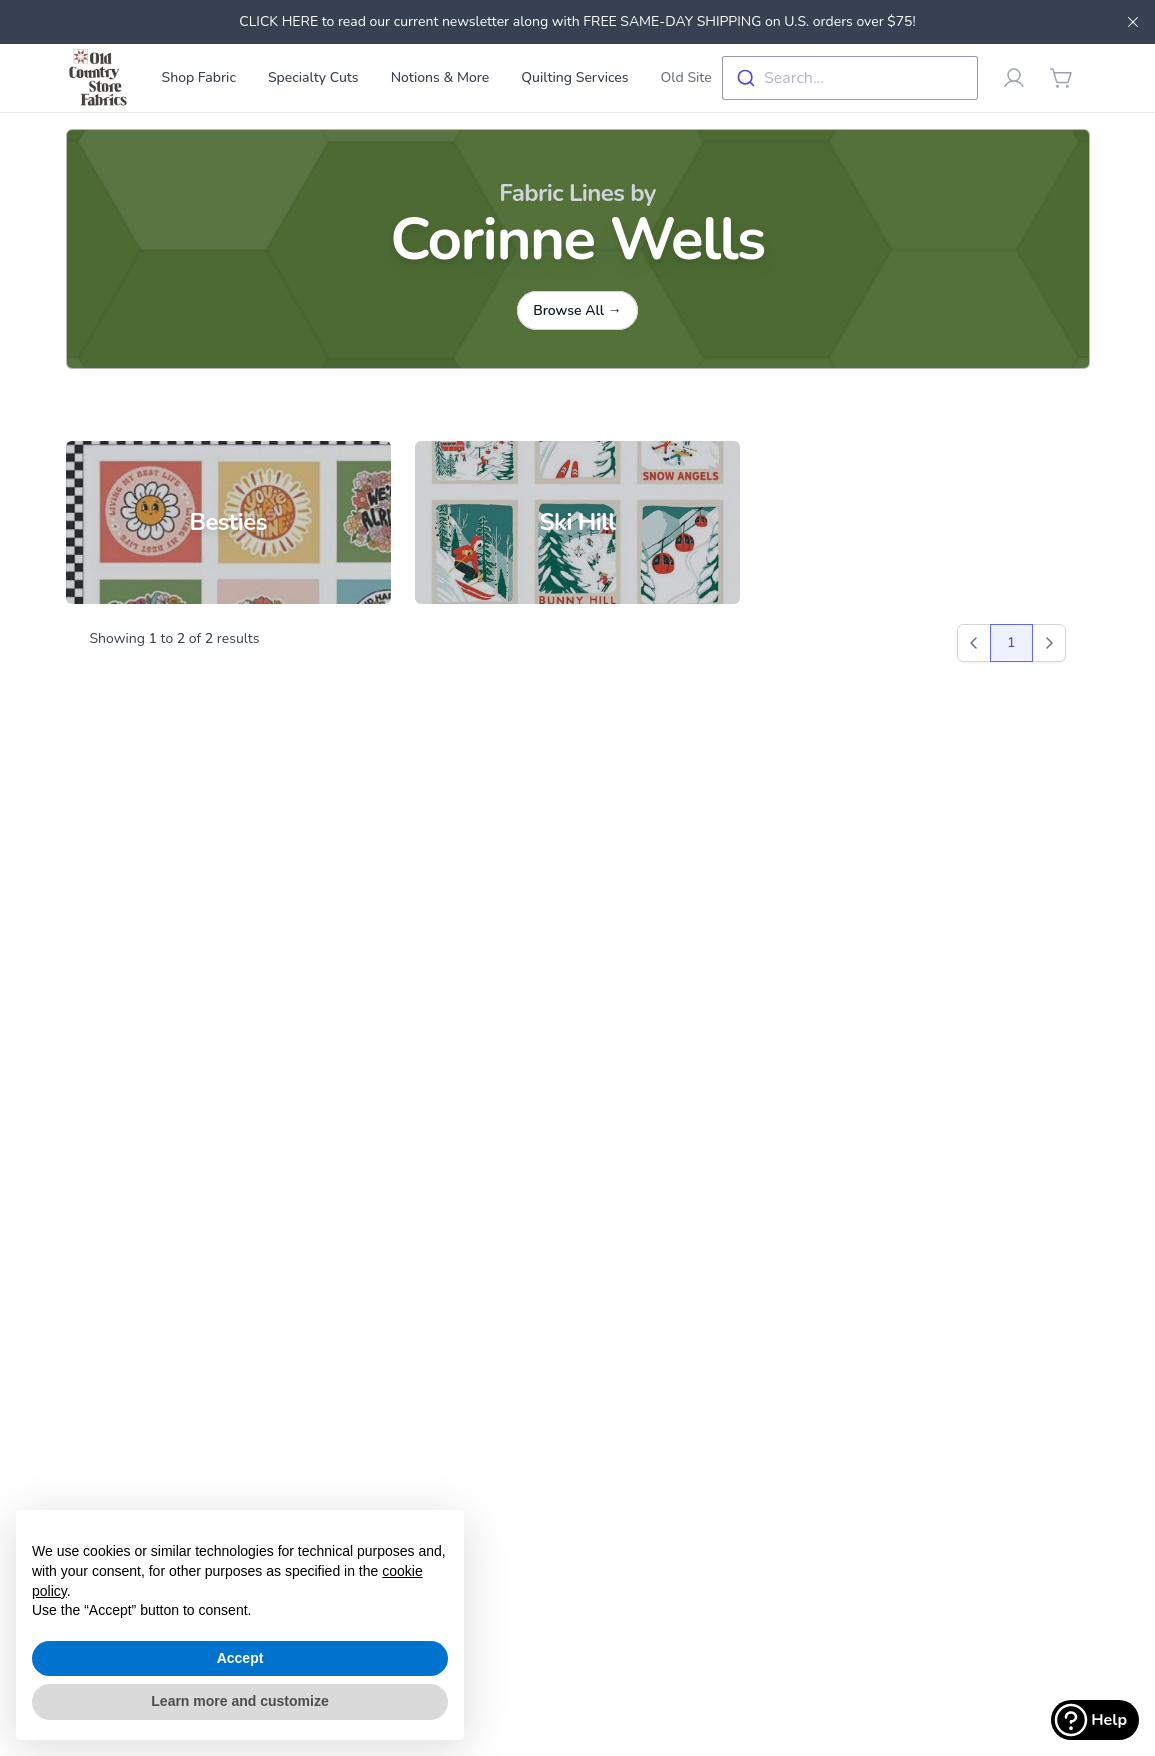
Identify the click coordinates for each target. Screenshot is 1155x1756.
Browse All (577, 310)
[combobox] (850, 78)
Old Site (686, 77)
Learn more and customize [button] (239, 1701)
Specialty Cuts (313, 77)
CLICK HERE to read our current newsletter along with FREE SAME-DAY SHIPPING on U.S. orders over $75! (577, 21)
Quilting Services (574, 77)
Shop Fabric (199, 77)
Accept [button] (240, 1658)
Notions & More (440, 77)
